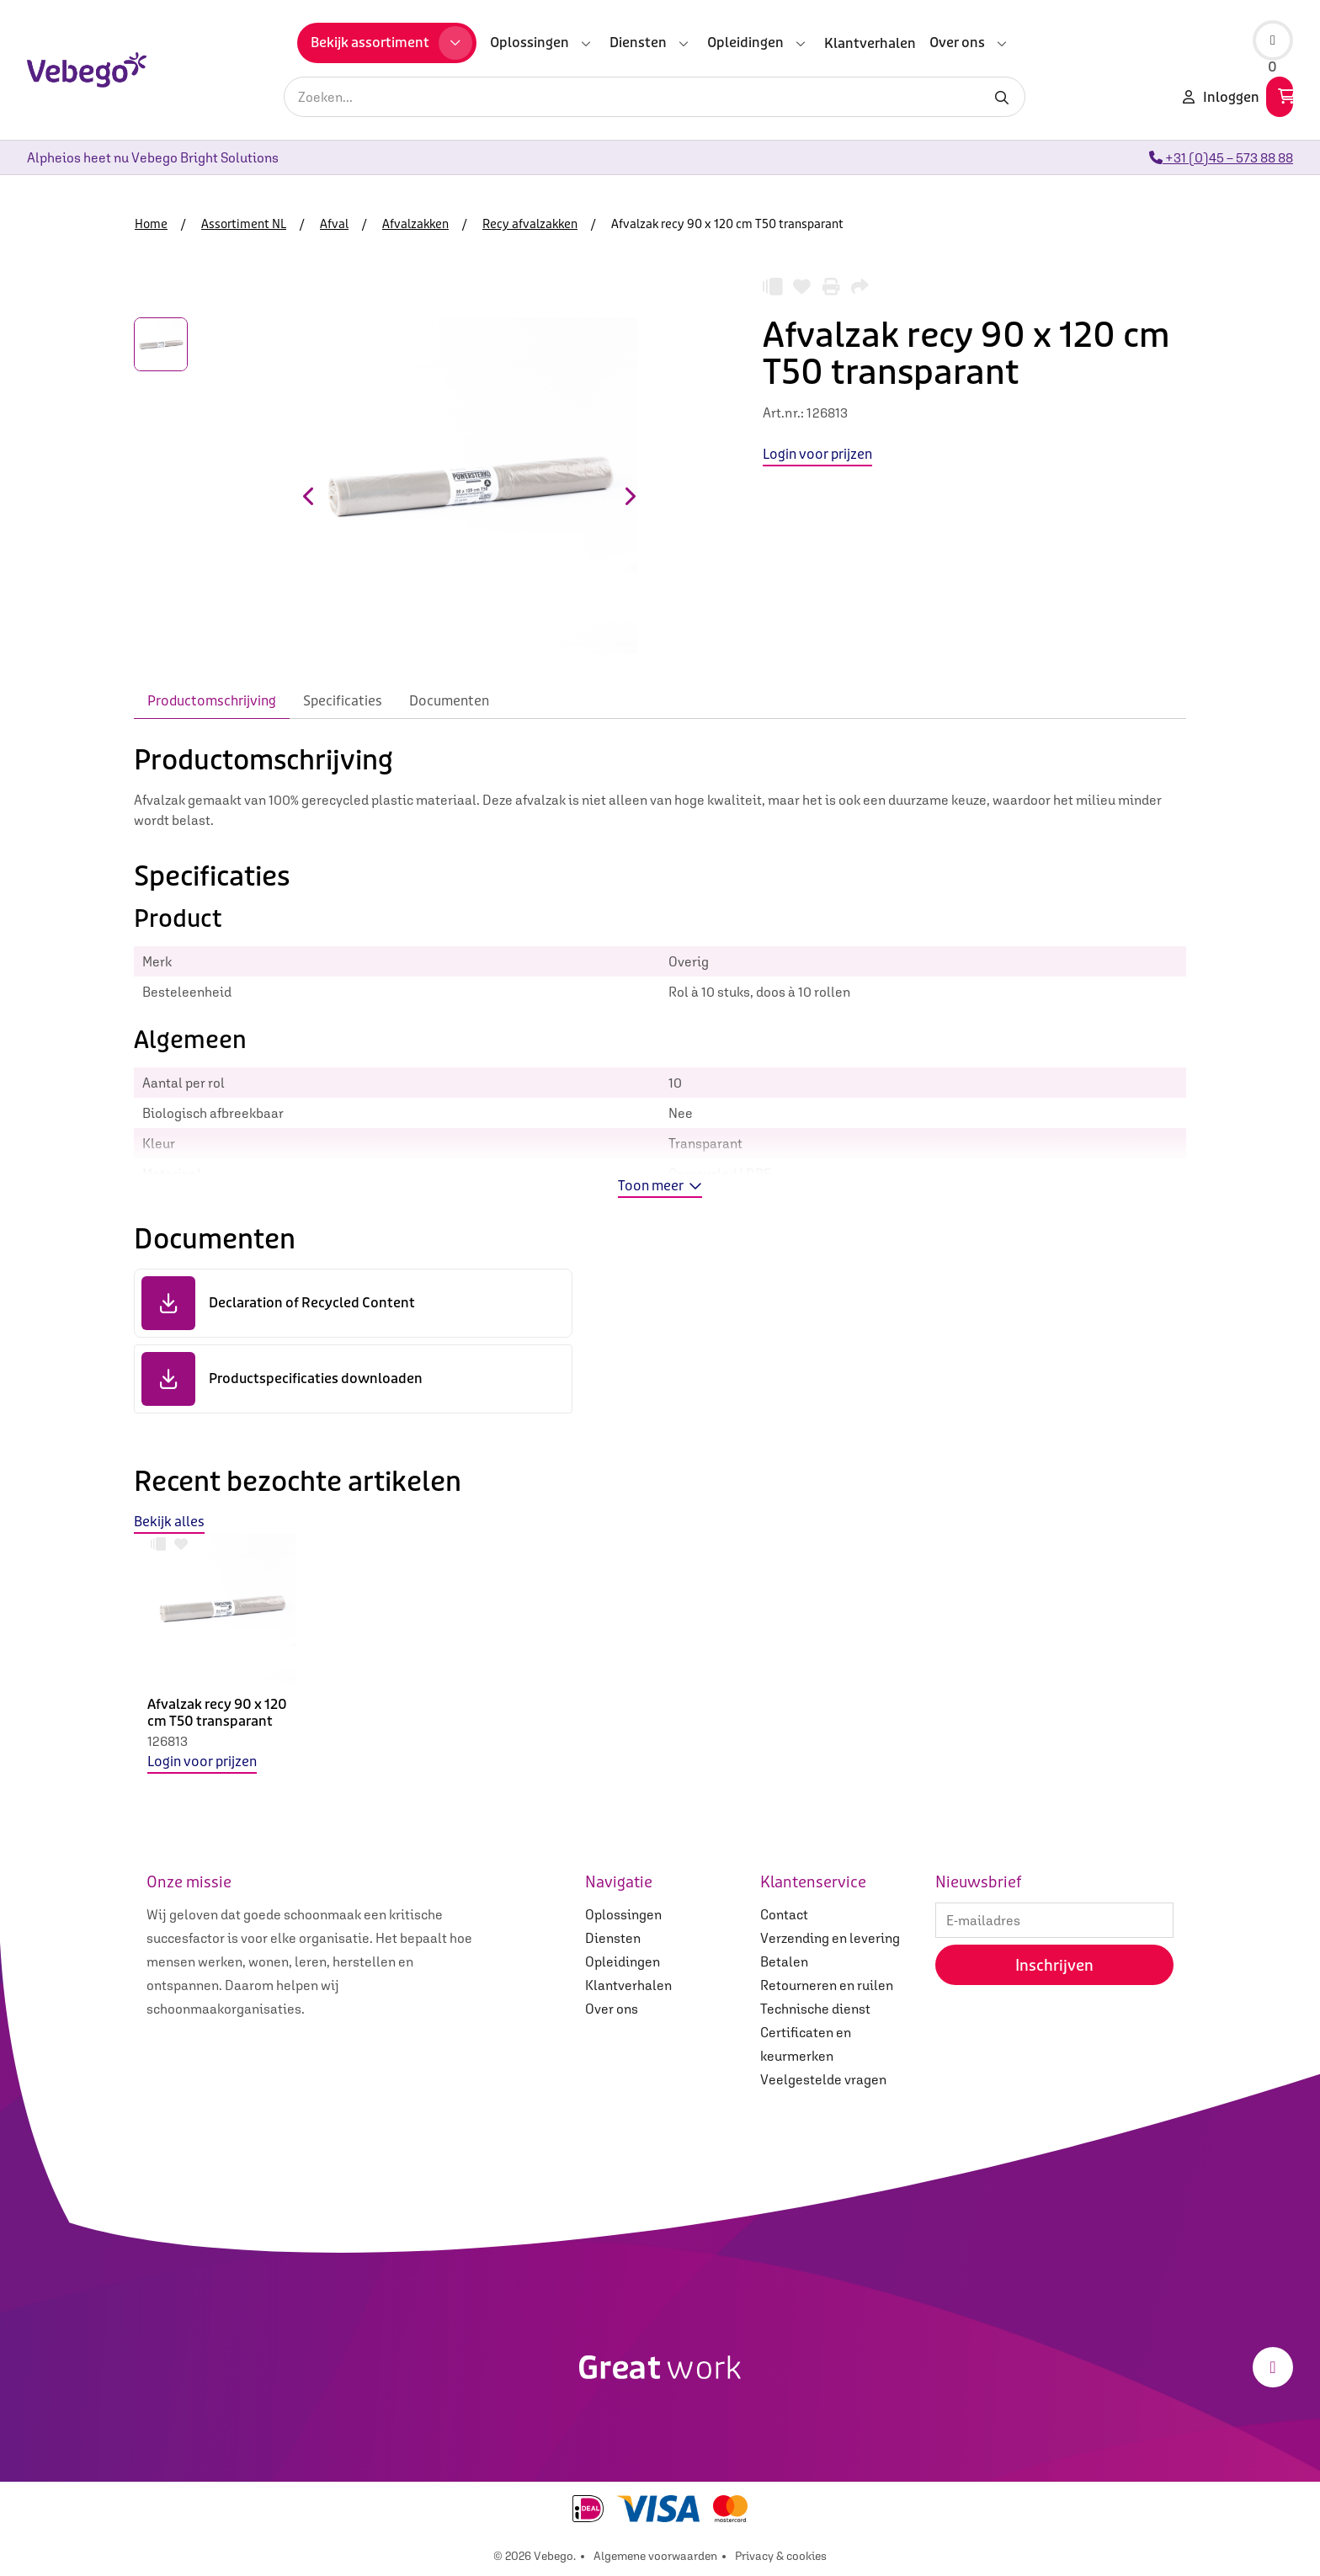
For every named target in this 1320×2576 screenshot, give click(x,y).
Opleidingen (622, 1961)
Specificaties (342, 701)
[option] (222, 1667)
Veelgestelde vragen (823, 2079)
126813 (167, 1740)
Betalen (784, 1961)
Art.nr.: (784, 412)
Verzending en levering (830, 1937)
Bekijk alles (169, 1522)
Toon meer (660, 1186)
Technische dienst (815, 2008)
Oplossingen (623, 1914)
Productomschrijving (211, 701)
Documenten (449, 701)
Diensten (613, 1937)
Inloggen (1221, 97)
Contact (784, 1914)
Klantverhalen (628, 1985)
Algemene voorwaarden (655, 2556)
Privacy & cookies (781, 2556)
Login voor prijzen (202, 1762)
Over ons (611, 2008)
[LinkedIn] (1273, 2367)
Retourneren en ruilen (826, 1985)
